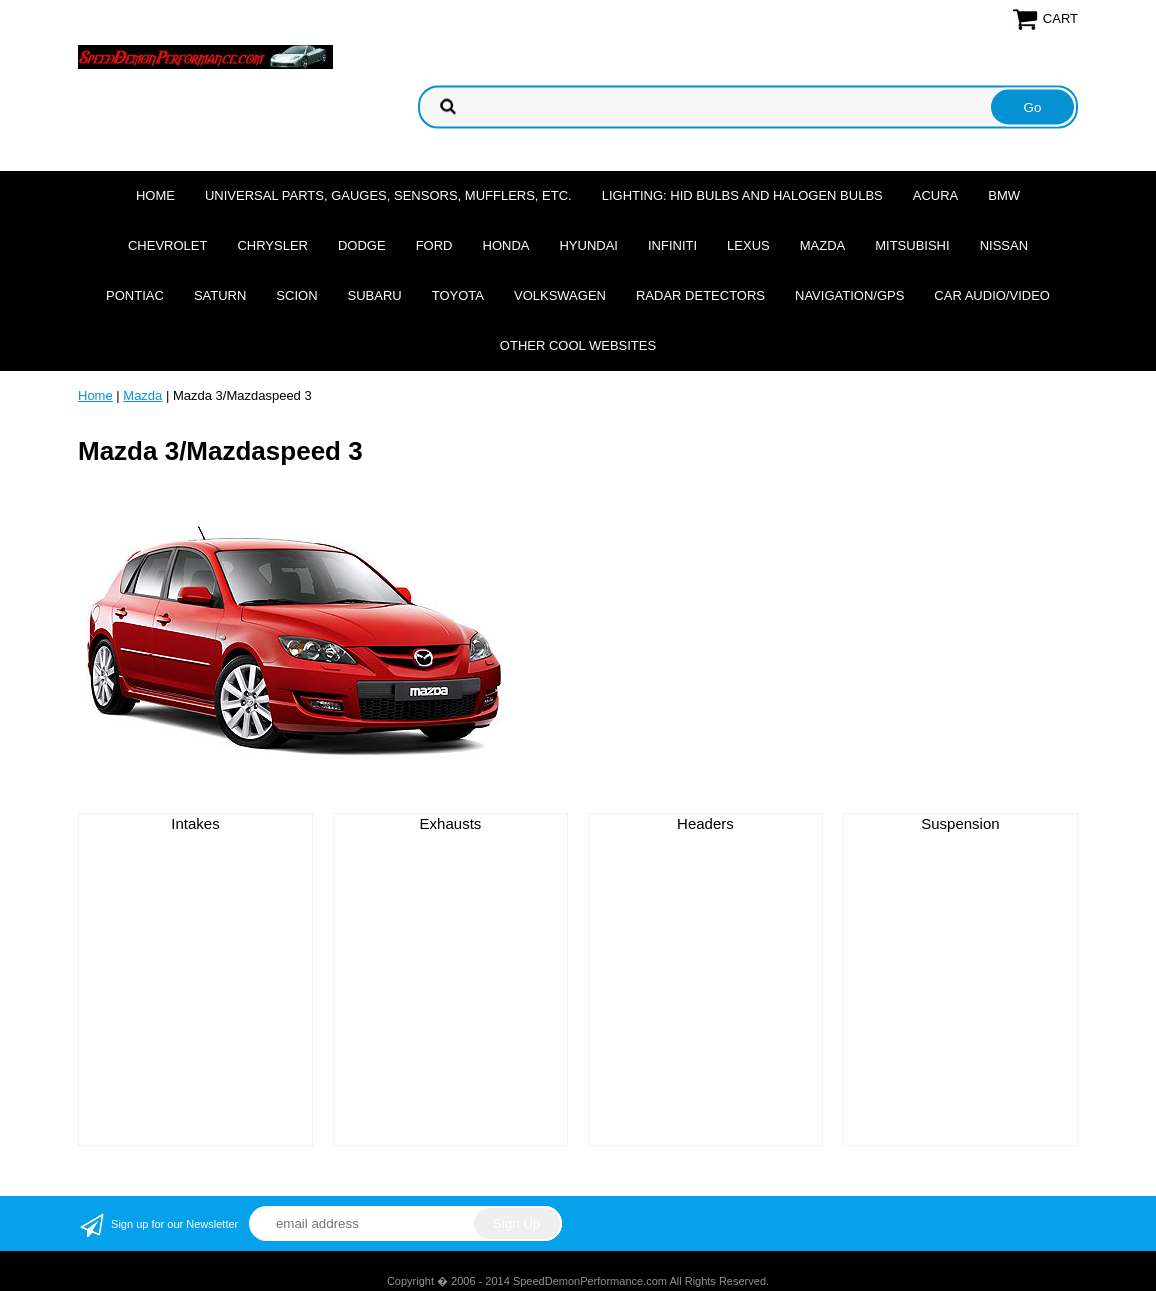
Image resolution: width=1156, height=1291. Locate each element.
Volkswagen (560, 295)
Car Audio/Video (992, 295)
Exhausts (451, 823)
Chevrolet (167, 245)
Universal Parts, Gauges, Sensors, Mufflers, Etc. (388, 195)
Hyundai (588, 245)
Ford (434, 245)
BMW (1004, 195)
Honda (506, 245)
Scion (296, 295)
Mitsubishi (912, 245)
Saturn (220, 295)
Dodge (362, 245)
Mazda (823, 245)
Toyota (458, 295)
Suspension (960, 823)
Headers (705, 823)
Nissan (1004, 245)
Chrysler (272, 245)
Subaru (375, 295)
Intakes (195, 823)
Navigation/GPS (849, 295)
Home (155, 195)
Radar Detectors (700, 295)
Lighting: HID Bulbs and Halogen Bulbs (742, 195)
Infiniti (672, 245)
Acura (936, 195)
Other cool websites (578, 345)
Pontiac (135, 295)
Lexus (748, 245)
